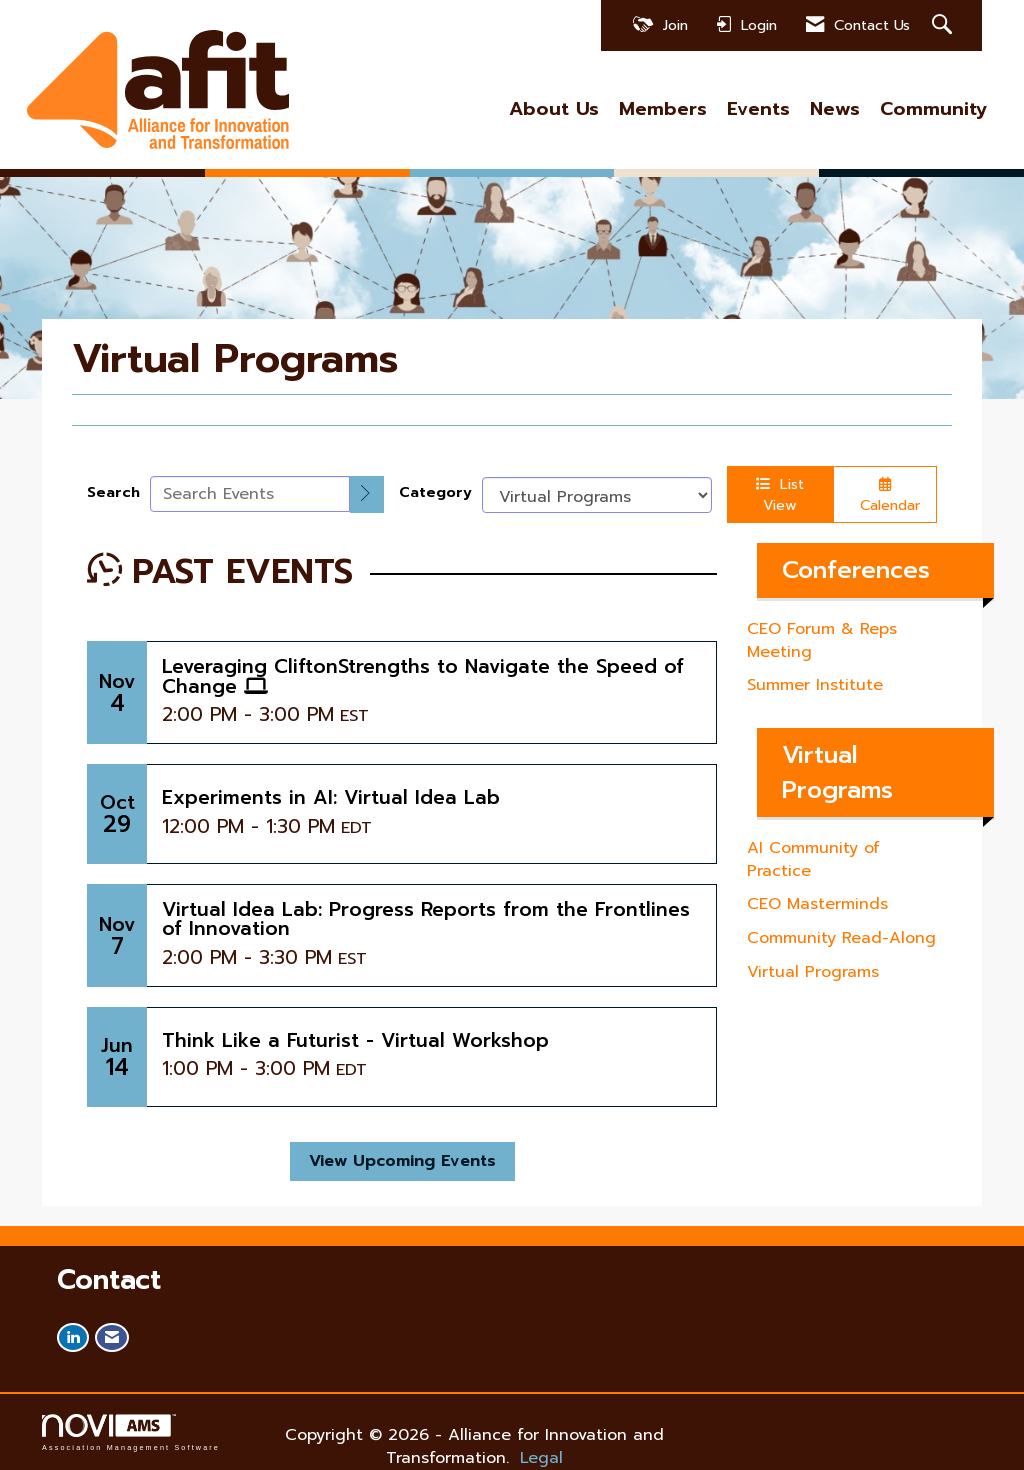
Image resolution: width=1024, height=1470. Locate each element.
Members (663, 109)
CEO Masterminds (817, 904)
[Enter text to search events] (250, 494)
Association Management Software (131, 1432)
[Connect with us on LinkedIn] (73, 1337)
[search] (367, 494)
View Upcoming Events (402, 1161)
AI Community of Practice (813, 859)
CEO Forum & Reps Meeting (822, 640)
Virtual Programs (813, 972)
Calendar (885, 496)
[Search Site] (944, 25)
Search (113, 492)
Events (758, 109)
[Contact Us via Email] (112, 1337)
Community (933, 109)
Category (435, 492)
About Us (554, 109)
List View (780, 494)
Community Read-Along (841, 938)
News (835, 109)
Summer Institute (815, 685)
